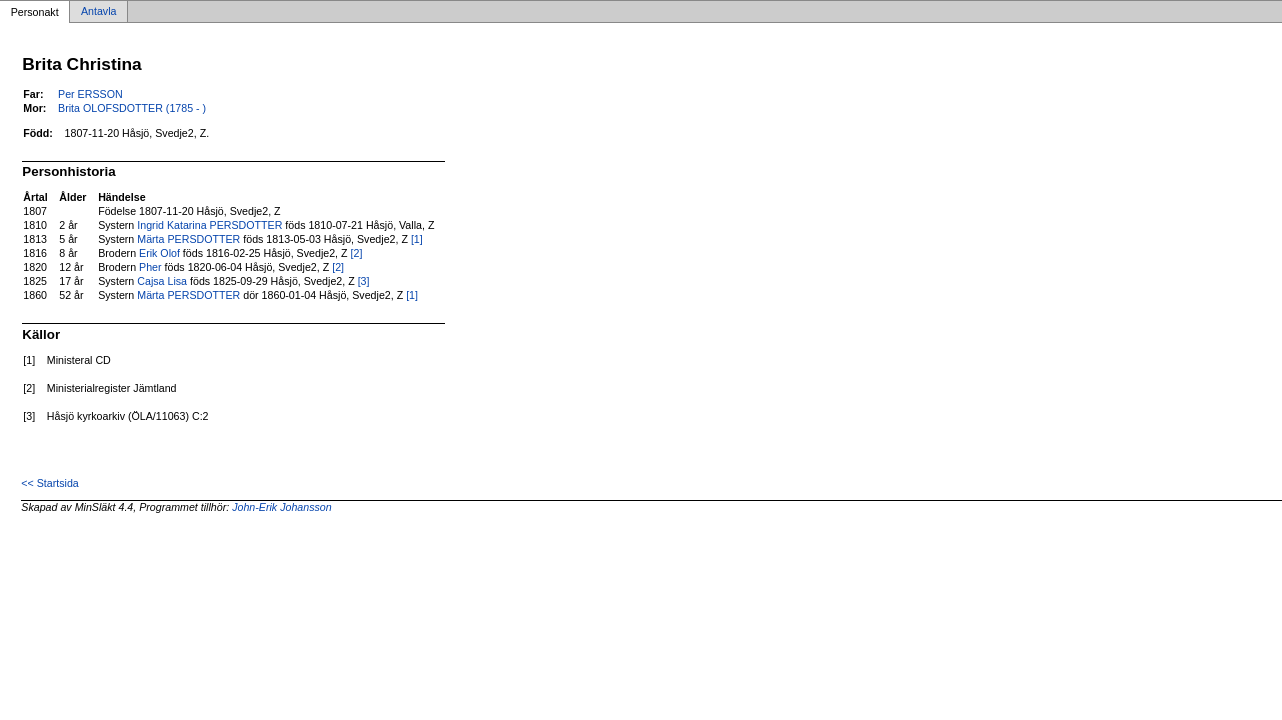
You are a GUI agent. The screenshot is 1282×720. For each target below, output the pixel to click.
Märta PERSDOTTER (188, 239)
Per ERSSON (90, 94)
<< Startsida (49, 483)
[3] (364, 281)
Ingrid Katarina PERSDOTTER (209, 225)
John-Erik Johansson (282, 507)
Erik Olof (159, 253)
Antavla (99, 12)
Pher (150, 267)
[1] (417, 239)
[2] (357, 253)
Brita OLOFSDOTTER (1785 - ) (132, 108)
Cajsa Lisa (162, 281)
